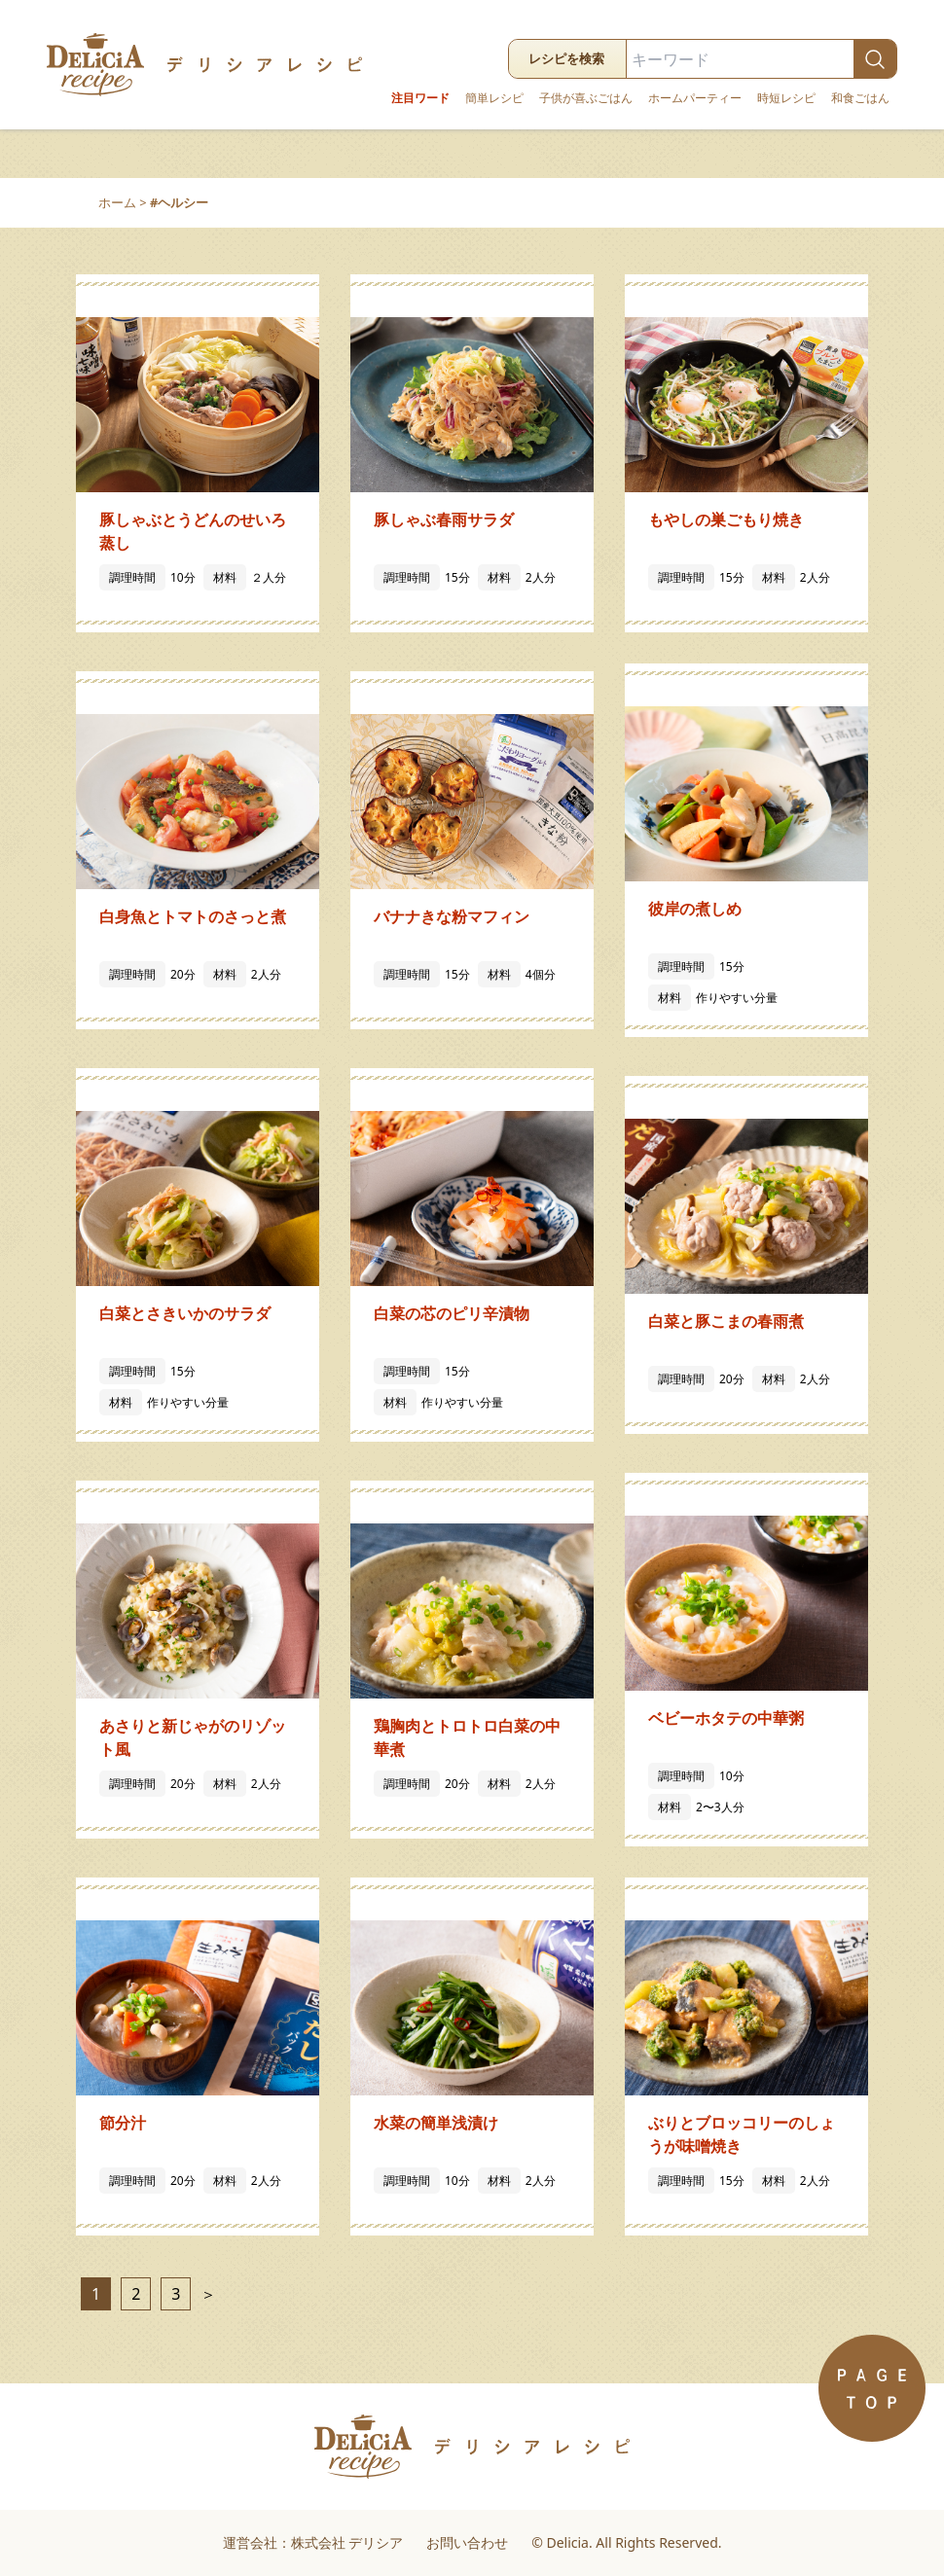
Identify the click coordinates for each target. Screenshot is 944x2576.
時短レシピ (786, 98)
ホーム (117, 202)
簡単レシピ (494, 98)
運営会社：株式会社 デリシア (313, 2542)
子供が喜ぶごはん (586, 98)
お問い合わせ (467, 2542)
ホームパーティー (695, 98)
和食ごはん (860, 98)
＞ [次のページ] (205, 2294)
